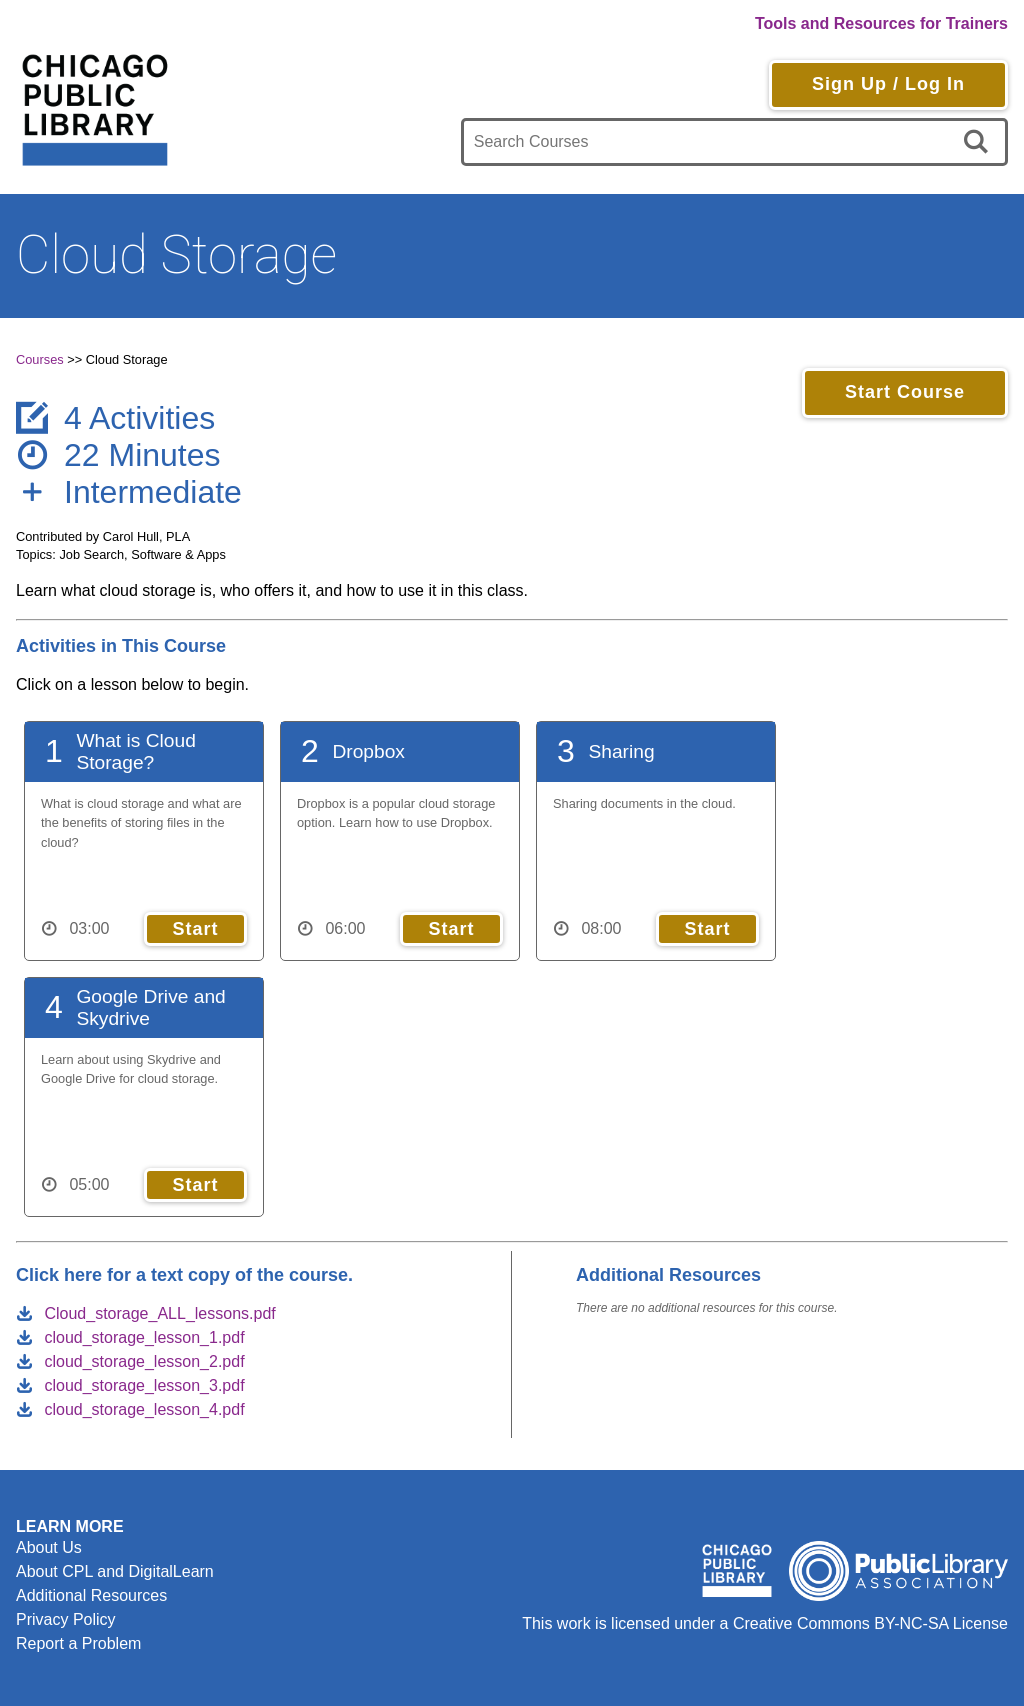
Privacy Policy (66, 1619)
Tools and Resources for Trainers (881, 23)
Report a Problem (78, 1643)
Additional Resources (91, 1595)
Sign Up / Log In (888, 84)
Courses (40, 359)
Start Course (905, 392)
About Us (49, 1547)
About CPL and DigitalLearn (115, 1571)
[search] (979, 142)
